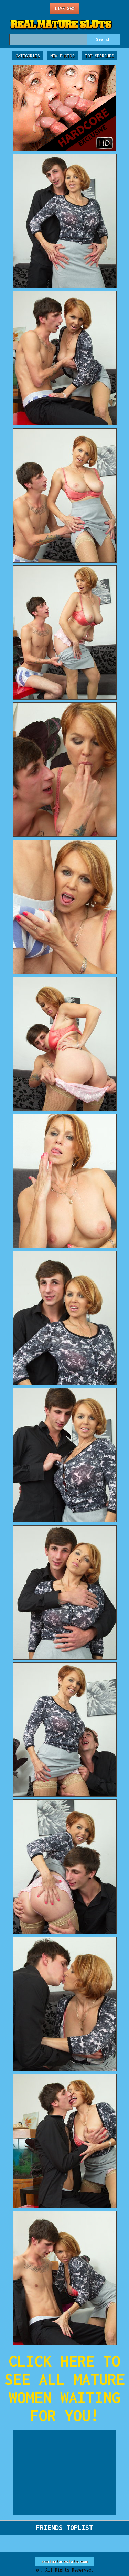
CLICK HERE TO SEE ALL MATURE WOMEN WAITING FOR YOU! (64, 2388)
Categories (27, 55)
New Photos (62, 55)
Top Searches (99, 55)
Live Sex (64, 8)
